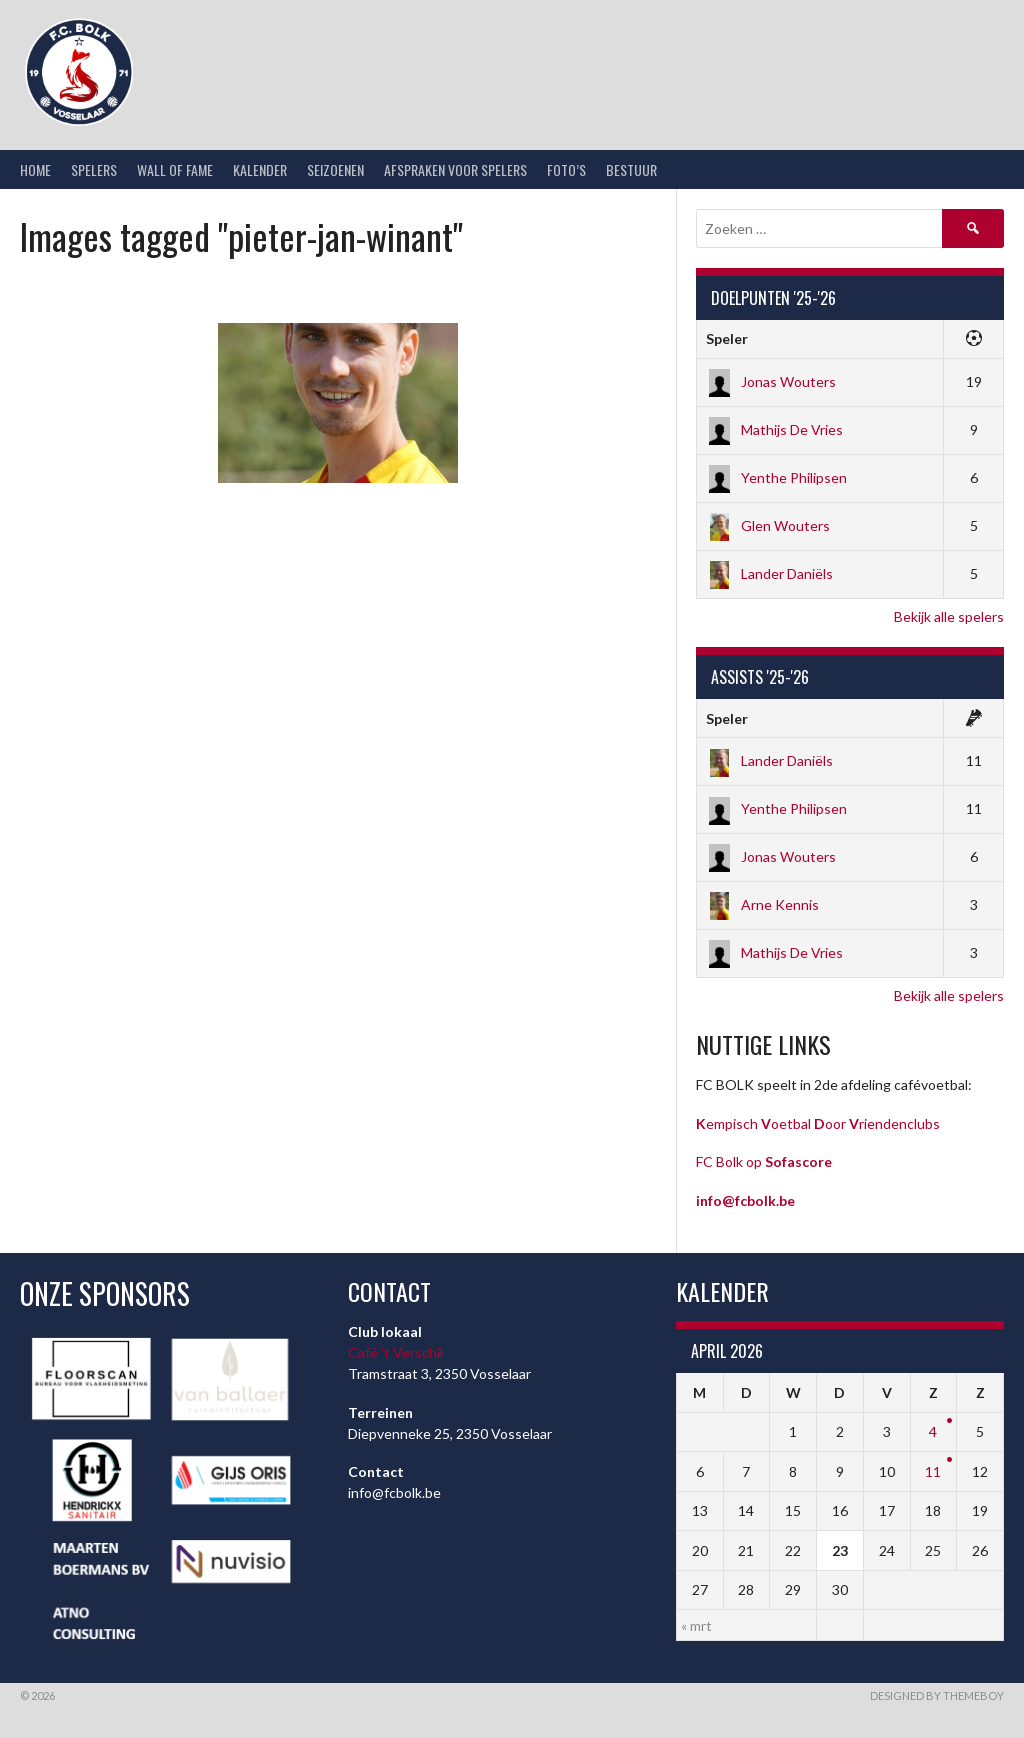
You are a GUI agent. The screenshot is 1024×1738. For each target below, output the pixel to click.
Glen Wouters (768, 525)
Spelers (94, 169)
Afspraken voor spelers (455, 169)
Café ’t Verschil (395, 1352)
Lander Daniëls (769, 573)
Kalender (260, 169)
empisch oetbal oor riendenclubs (818, 1123)
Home (35, 169)
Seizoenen (335, 169)
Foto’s (566, 169)
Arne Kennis (762, 904)
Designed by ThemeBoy (937, 1695)
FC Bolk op (764, 1161)
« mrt (696, 1625)
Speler (727, 338)
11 (933, 1471)
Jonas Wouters (771, 381)
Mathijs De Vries (774, 429)
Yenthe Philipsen (776, 477)
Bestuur (631, 169)
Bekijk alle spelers (949, 616)
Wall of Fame (175, 169)
